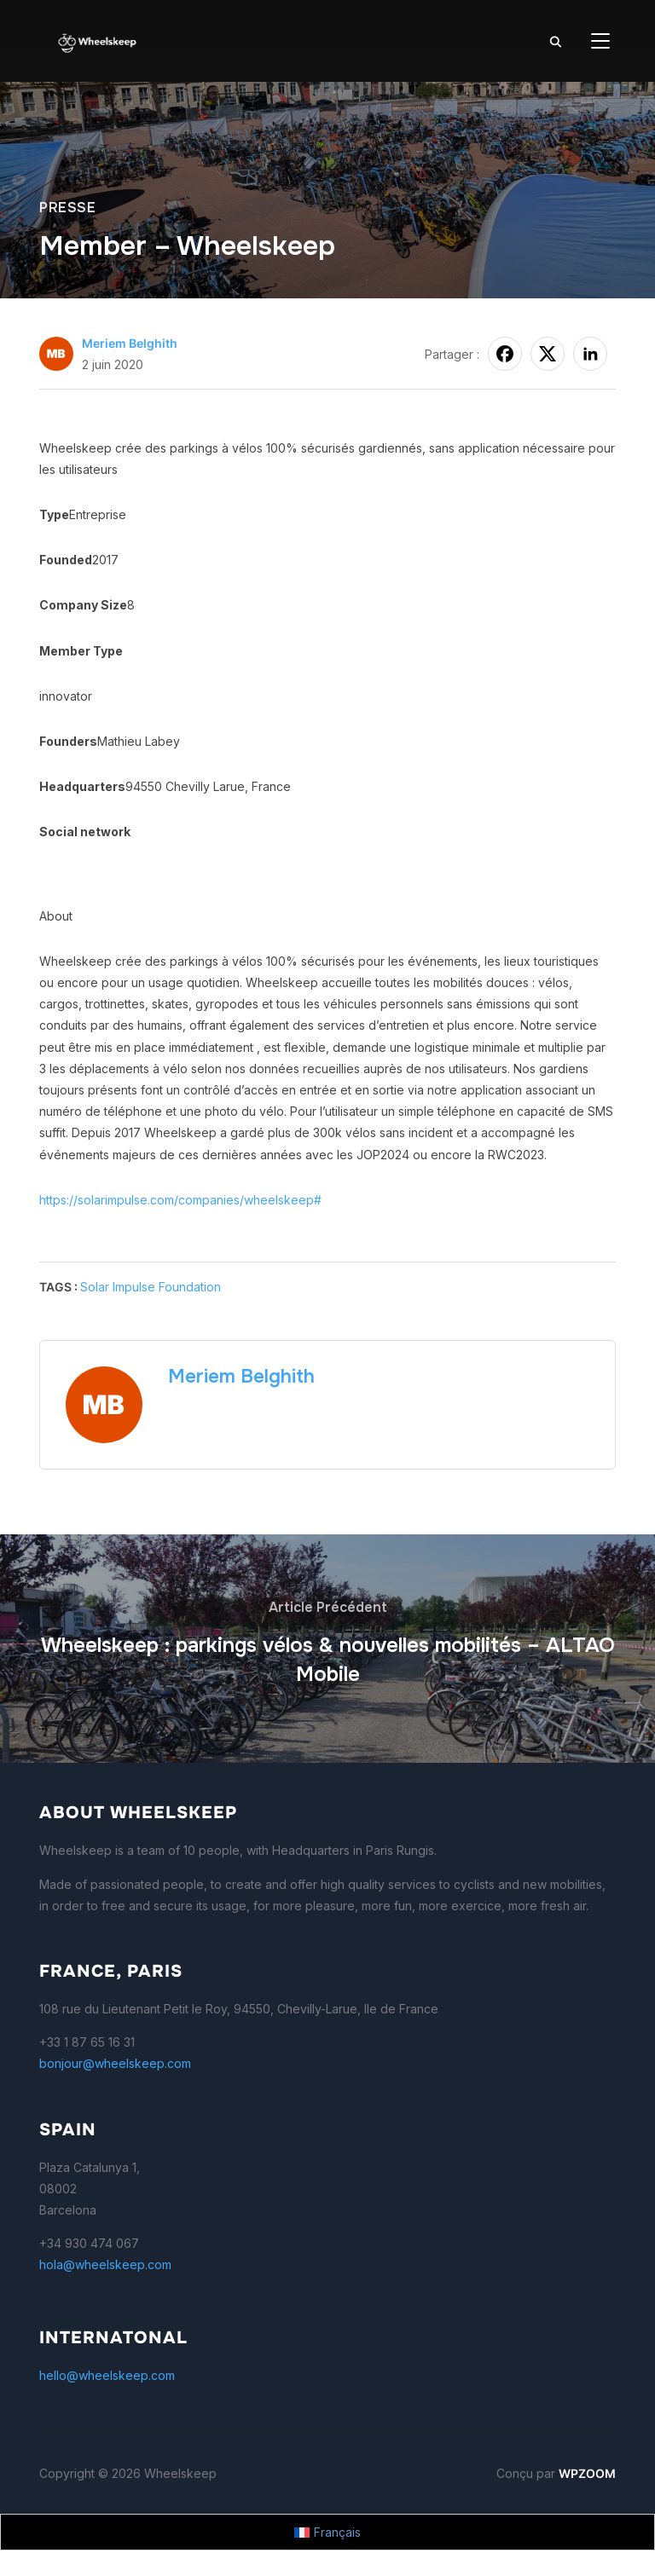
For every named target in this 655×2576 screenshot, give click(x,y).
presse (67, 208)
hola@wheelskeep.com (105, 2264)
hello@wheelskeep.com (107, 2375)
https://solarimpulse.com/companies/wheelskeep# (180, 1200)
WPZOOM (587, 2473)
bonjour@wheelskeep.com (115, 2063)
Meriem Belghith (129, 343)
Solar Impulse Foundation (150, 1286)
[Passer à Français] (328, 2532)
